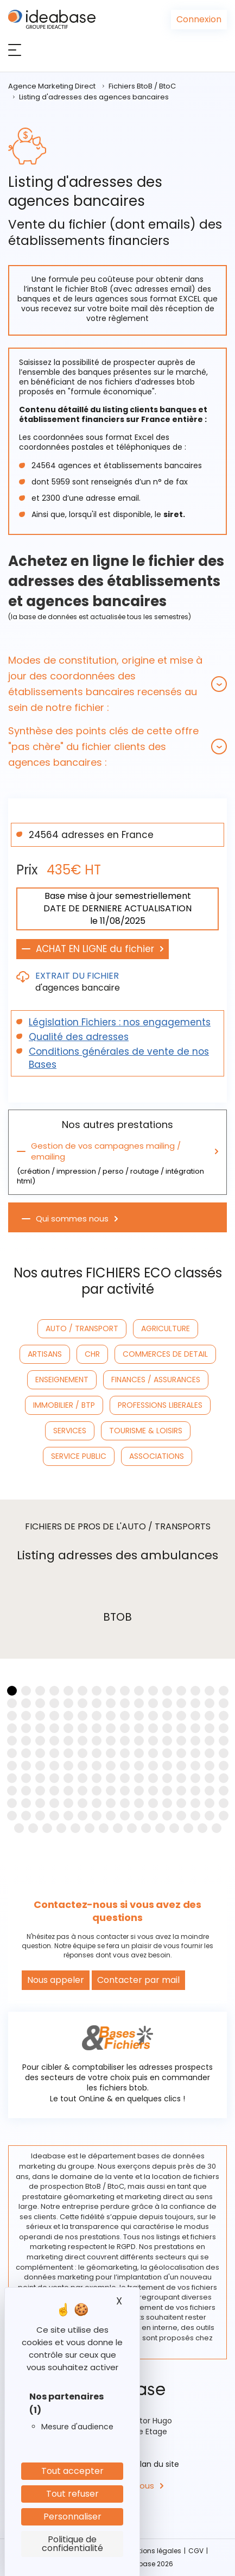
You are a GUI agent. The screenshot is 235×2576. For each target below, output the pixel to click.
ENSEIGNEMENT (61, 1379)
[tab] (117, 683)
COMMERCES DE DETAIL (165, 1354)
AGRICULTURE (165, 1328)
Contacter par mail (138, 1980)
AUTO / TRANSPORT (82, 1328)
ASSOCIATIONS (156, 1456)
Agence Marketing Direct (52, 86)
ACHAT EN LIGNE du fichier (95, 948)
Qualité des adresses (79, 1036)
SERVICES (69, 1430)
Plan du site (157, 2464)
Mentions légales (153, 2550)
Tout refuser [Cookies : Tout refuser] (72, 2493)
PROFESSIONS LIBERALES (160, 1405)
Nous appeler (55, 1980)
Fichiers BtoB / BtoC (142, 86)
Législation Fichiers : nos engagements (120, 1022)
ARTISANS (45, 1354)
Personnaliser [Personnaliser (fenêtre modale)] (72, 2516)
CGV (196, 2550)
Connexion (198, 19)
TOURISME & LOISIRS (145, 1430)
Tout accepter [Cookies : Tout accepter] (72, 2471)
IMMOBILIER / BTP (64, 1405)
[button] (117, 683)
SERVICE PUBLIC (78, 1456)
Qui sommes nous (72, 1218)
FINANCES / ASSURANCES (155, 1379)
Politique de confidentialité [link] (72, 2543)
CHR (92, 1354)
